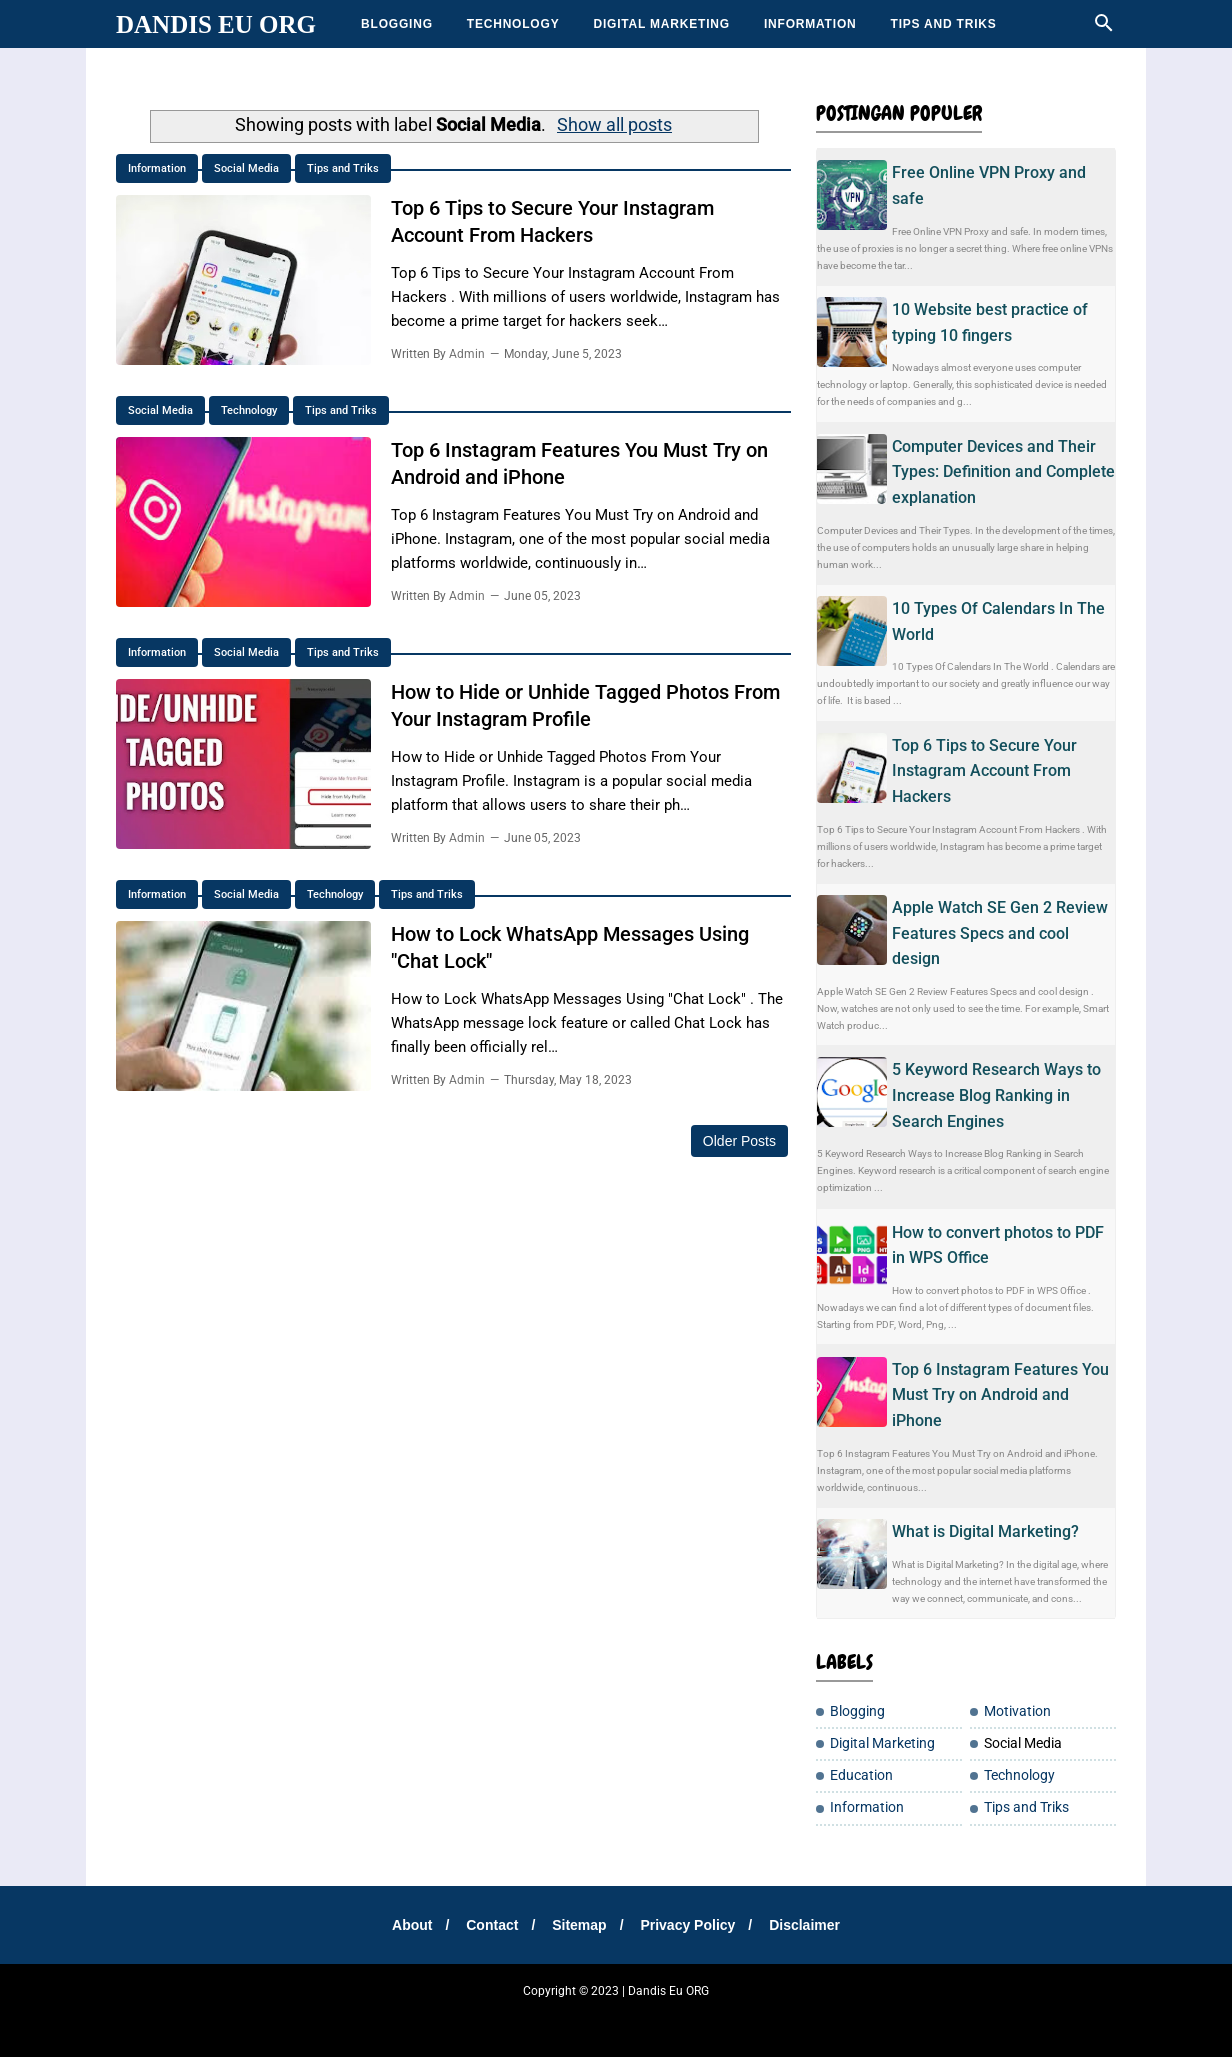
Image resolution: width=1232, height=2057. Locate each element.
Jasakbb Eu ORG (963, 2017)
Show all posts (614, 125)
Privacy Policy (687, 1925)
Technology (513, 24)
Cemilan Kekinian (644, 2017)
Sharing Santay (493, 2017)
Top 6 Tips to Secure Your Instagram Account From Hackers (984, 771)
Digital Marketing (661, 24)
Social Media (246, 168)
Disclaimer (804, 1925)
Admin (467, 352)
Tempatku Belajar (402, 2017)
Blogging (397, 24)
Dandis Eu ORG (216, 24)
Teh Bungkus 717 (741, 2017)
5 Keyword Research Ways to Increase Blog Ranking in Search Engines (996, 1095)
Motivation (1017, 1711)
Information (810, 24)
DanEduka (566, 2017)
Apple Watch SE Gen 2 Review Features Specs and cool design (1000, 933)
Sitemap (579, 1925)
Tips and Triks (944, 24)
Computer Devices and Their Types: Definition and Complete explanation (1003, 472)
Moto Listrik (883, 2017)
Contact (492, 1925)
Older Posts (739, 1141)
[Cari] (1104, 28)
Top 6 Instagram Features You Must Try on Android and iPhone (1000, 1395)
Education (861, 1775)
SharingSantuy (312, 2017)
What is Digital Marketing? (985, 1531)
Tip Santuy (820, 2017)
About (412, 1925)
